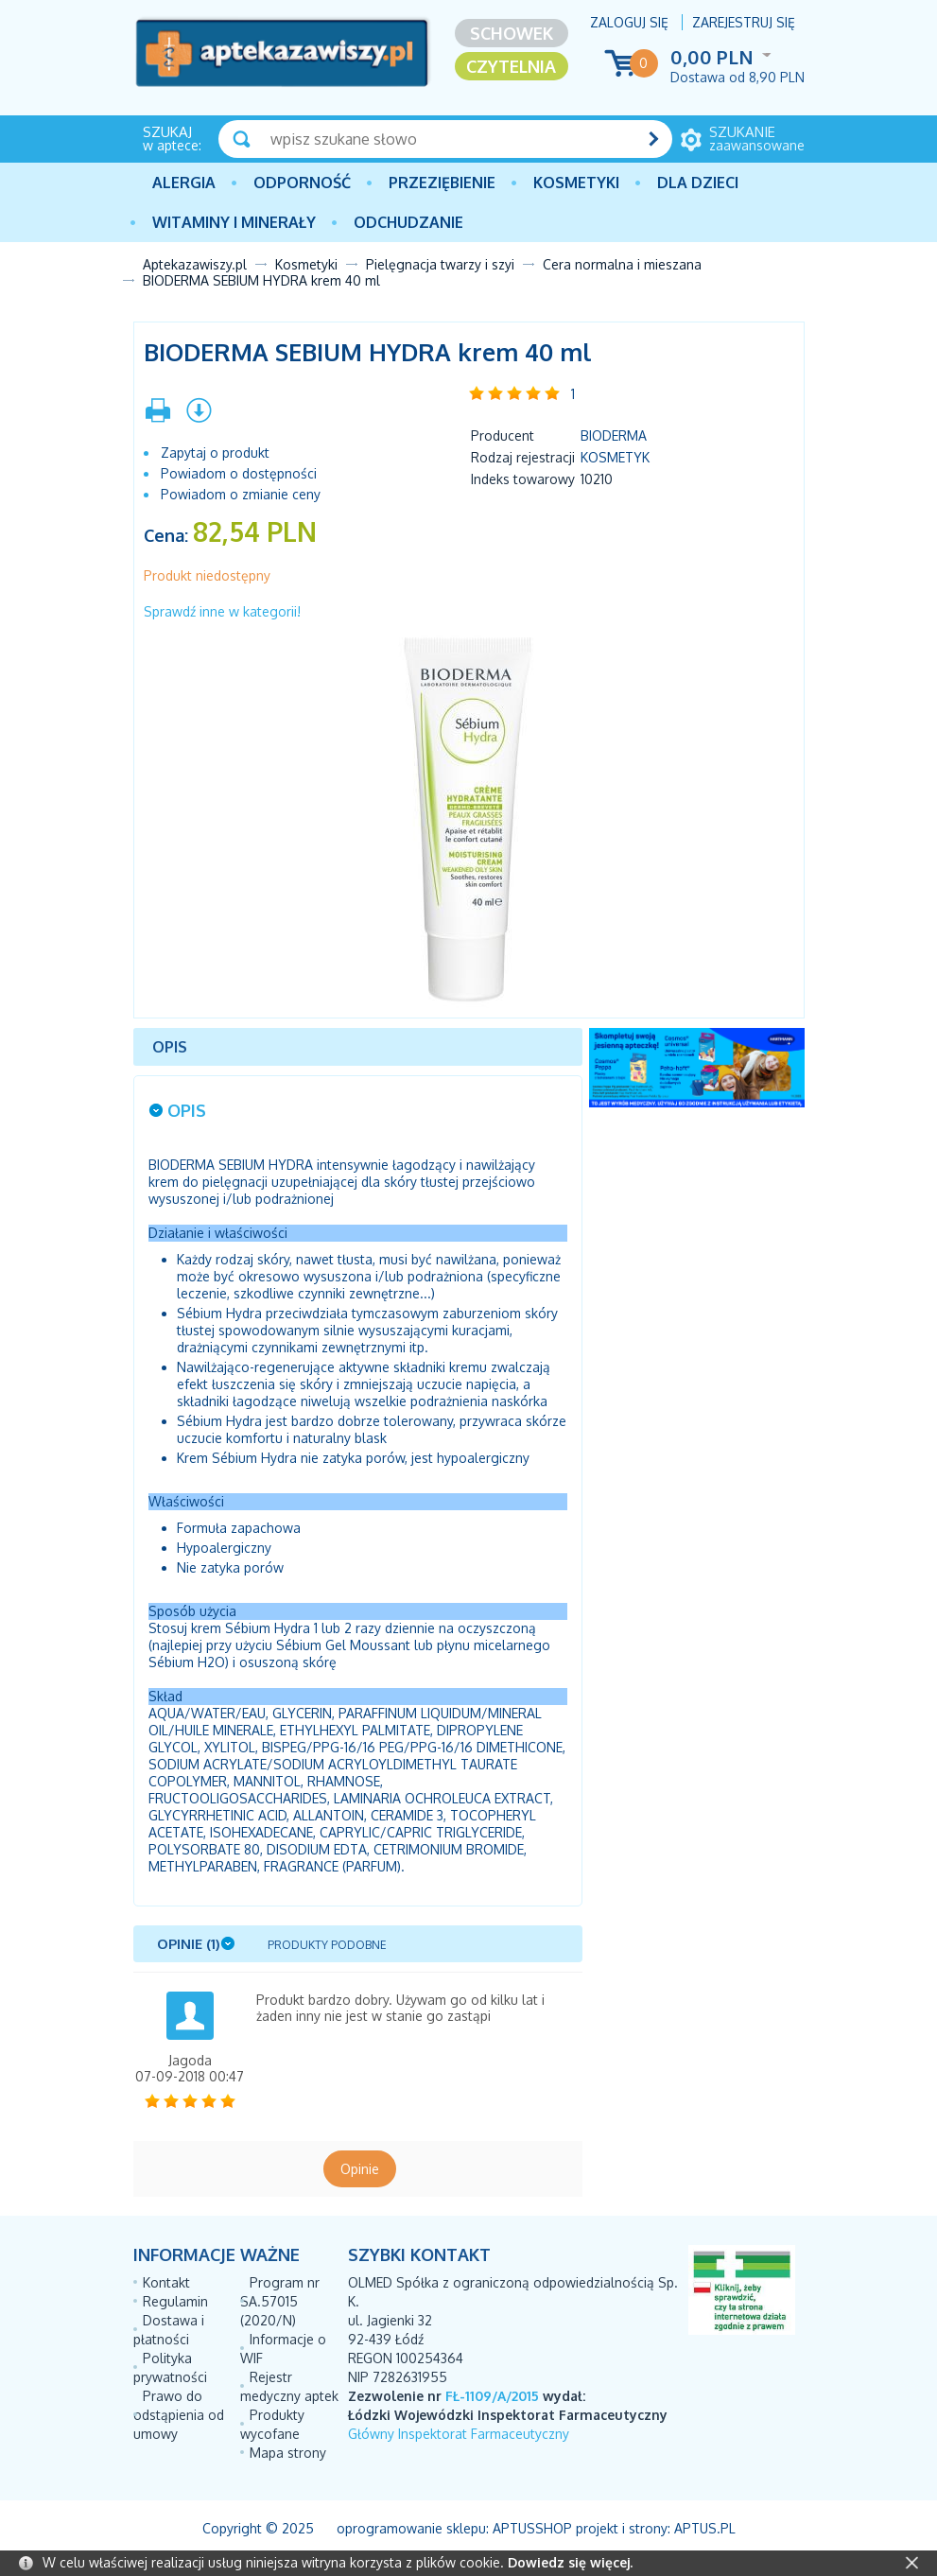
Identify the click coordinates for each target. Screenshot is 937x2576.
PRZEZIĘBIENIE (442, 182)
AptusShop (532, 2528)
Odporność (302, 182)
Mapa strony (288, 2453)
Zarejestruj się (743, 22)
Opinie (359, 2169)
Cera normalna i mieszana (622, 264)
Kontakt (166, 2282)
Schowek (511, 33)
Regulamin (175, 2301)
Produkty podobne (327, 1945)
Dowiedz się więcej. (570, 2562)
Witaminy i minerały (234, 222)
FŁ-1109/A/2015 (492, 2396)
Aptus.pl (705, 2528)
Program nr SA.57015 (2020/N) (280, 2301)
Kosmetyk (615, 457)
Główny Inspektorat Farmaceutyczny (458, 2434)
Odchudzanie (408, 222)
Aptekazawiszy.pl (195, 264)
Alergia (184, 182)
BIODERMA (614, 435)
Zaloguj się (629, 22)
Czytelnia (511, 66)
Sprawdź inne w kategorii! (222, 611)
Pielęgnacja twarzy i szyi (440, 264)
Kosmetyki (576, 182)
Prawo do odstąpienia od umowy (178, 2415)
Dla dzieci (697, 182)
